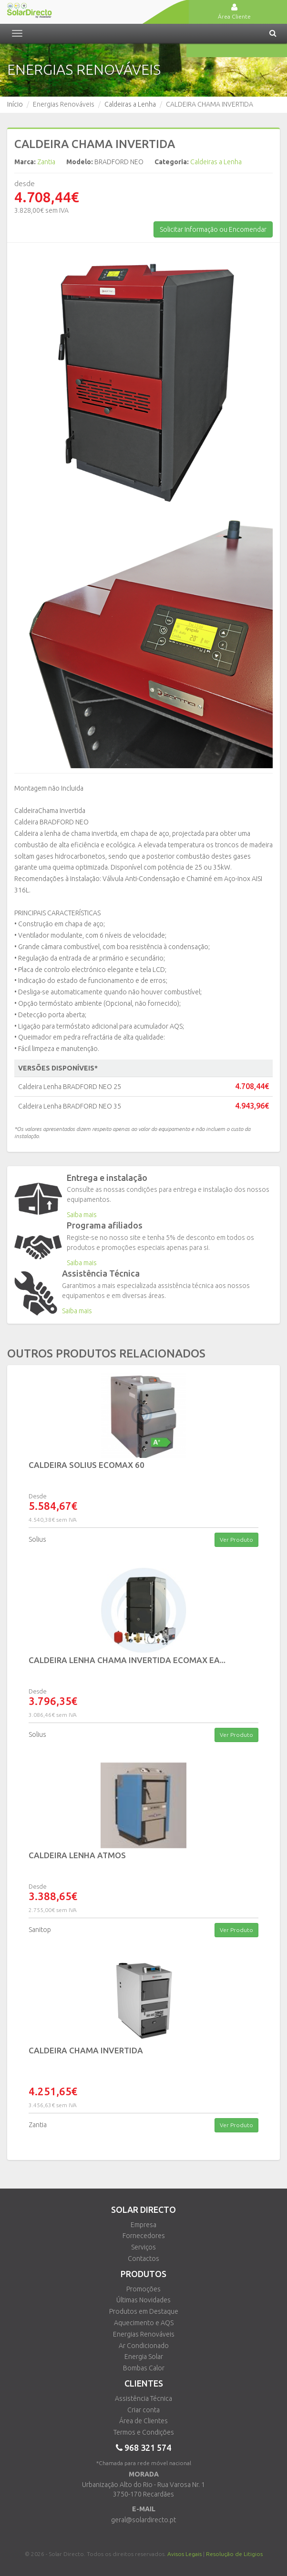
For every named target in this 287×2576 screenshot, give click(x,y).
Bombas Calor (143, 2368)
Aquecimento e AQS (144, 2323)
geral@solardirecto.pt (143, 2520)
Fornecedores (144, 2235)
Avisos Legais (184, 2554)
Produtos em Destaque (143, 2311)
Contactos (143, 2258)
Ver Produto (236, 1539)
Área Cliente (234, 11)
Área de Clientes (143, 2421)
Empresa (143, 2225)
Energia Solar (143, 2356)
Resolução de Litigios (234, 2554)
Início (15, 104)
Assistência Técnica (143, 2398)
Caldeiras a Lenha (130, 104)
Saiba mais (82, 1215)
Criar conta (143, 2410)
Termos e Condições (143, 2432)
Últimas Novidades (143, 2300)
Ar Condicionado (144, 2345)
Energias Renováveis (143, 2334)
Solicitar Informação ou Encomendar (213, 229)
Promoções (143, 2289)
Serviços (143, 2247)
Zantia (46, 162)
